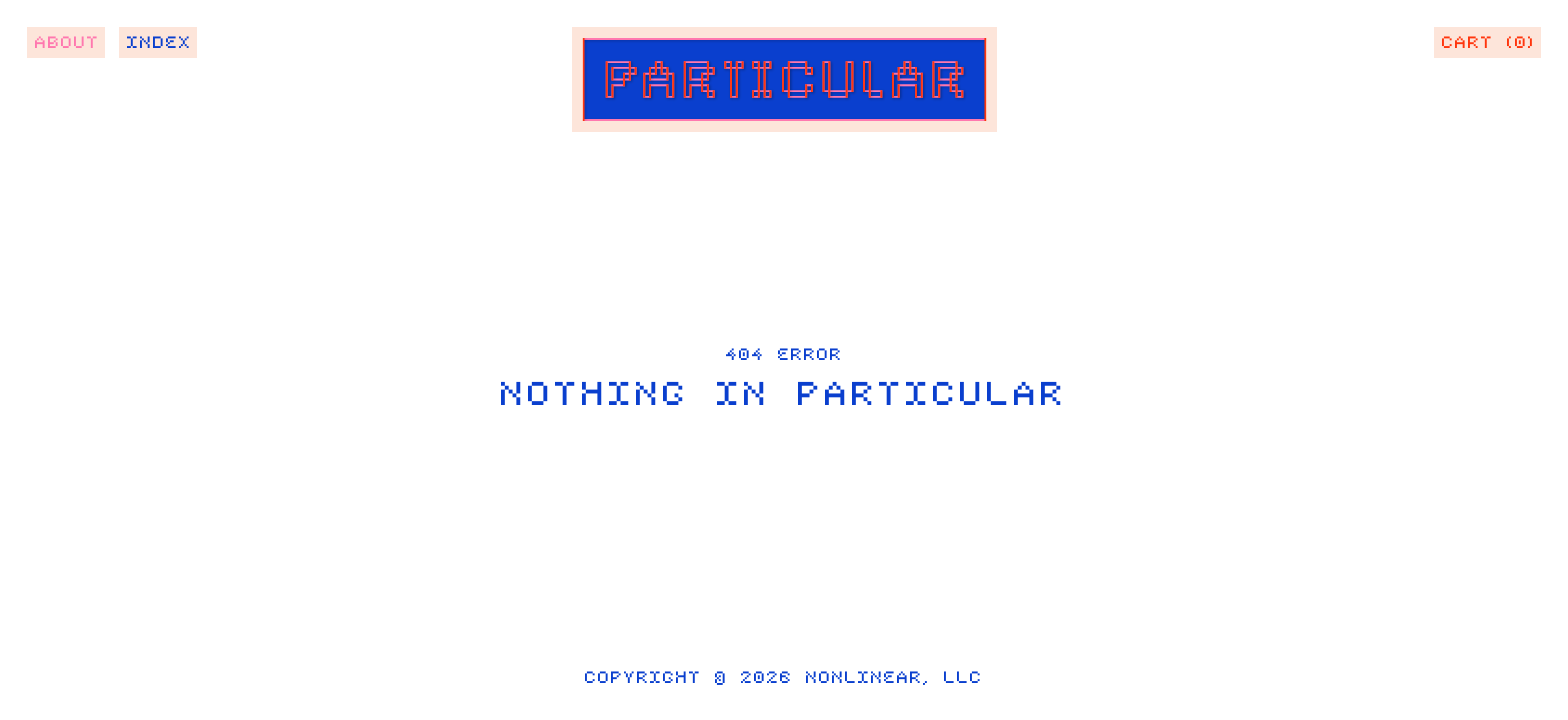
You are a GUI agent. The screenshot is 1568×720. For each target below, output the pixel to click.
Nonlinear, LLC (894, 683)
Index (159, 46)
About (67, 46)
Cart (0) (1489, 46)
